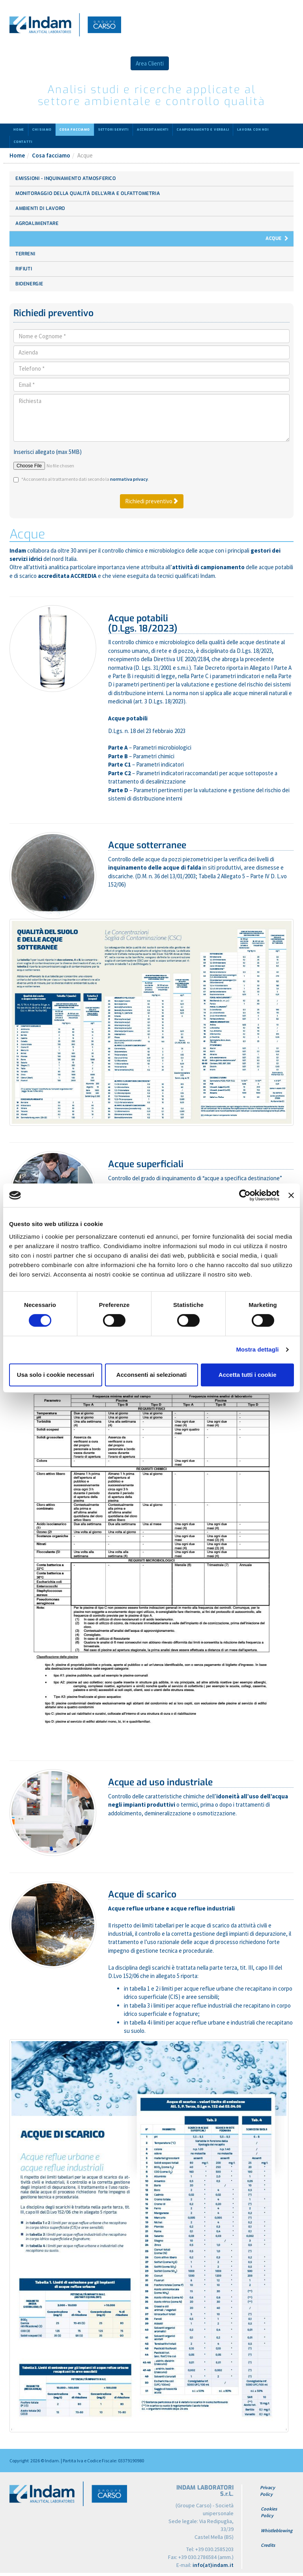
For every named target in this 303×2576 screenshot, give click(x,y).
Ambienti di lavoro (40, 208)
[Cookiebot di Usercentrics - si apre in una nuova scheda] (244, 1195)
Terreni (25, 254)
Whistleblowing (276, 2530)
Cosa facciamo (75, 129)
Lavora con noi (252, 129)
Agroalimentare (36, 223)
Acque (274, 238)
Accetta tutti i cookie (248, 1374)
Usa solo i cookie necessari (55, 1374)
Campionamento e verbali (203, 129)
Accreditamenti (152, 129)
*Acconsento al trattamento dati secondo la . (85, 479)
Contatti (23, 142)
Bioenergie (29, 284)
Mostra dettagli (257, 1349)
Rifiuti (23, 269)
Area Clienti (150, 63)
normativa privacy (129, 479)
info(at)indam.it (213, 2565)
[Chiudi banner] (291, 1195)
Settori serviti (113, 129)
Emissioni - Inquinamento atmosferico (65, 178)
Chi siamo (41, 129)
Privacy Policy (267, 2490)
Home (18, 129)
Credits (268, 2545)
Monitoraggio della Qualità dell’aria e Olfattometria (87, 193)
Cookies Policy (269, 2512)
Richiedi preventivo (151, 501)
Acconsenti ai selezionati (151, 1374)
